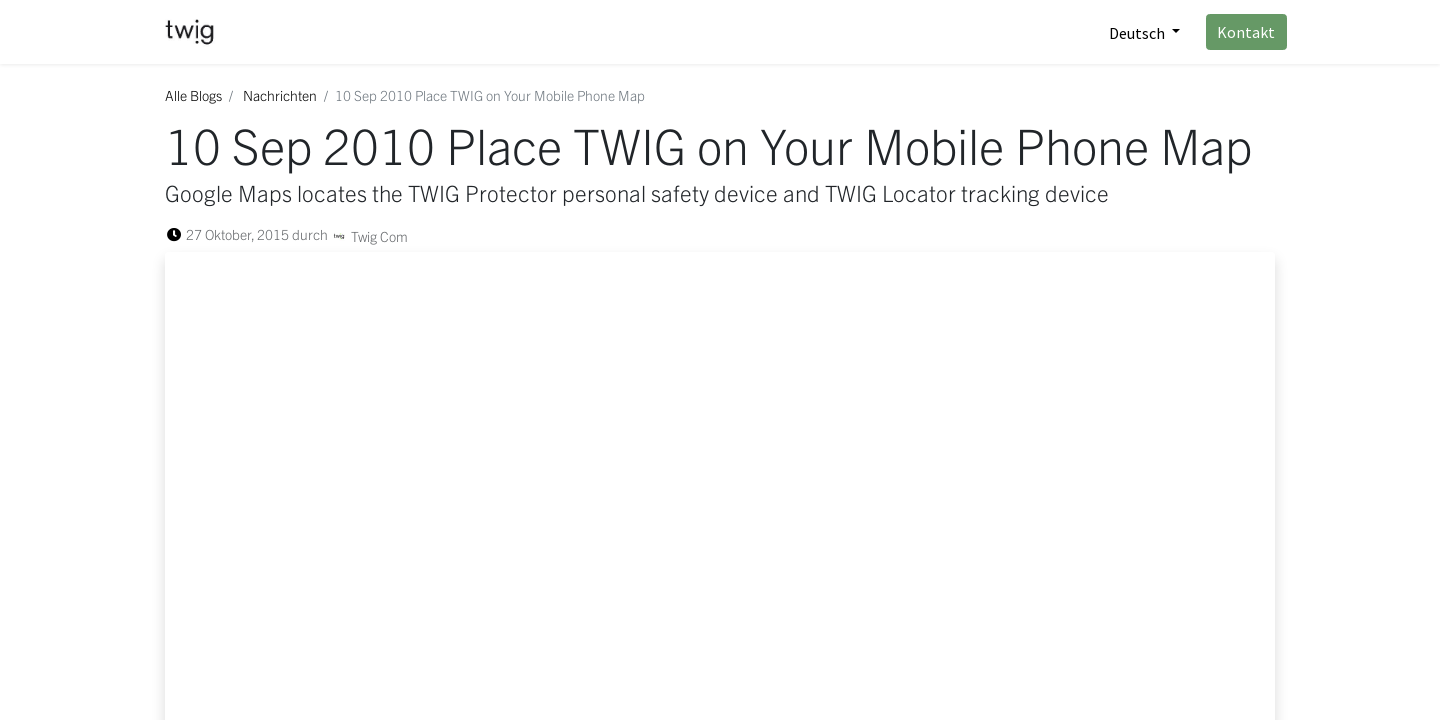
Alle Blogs (193, 95)
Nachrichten (280, 95)
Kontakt (1235, 32)
